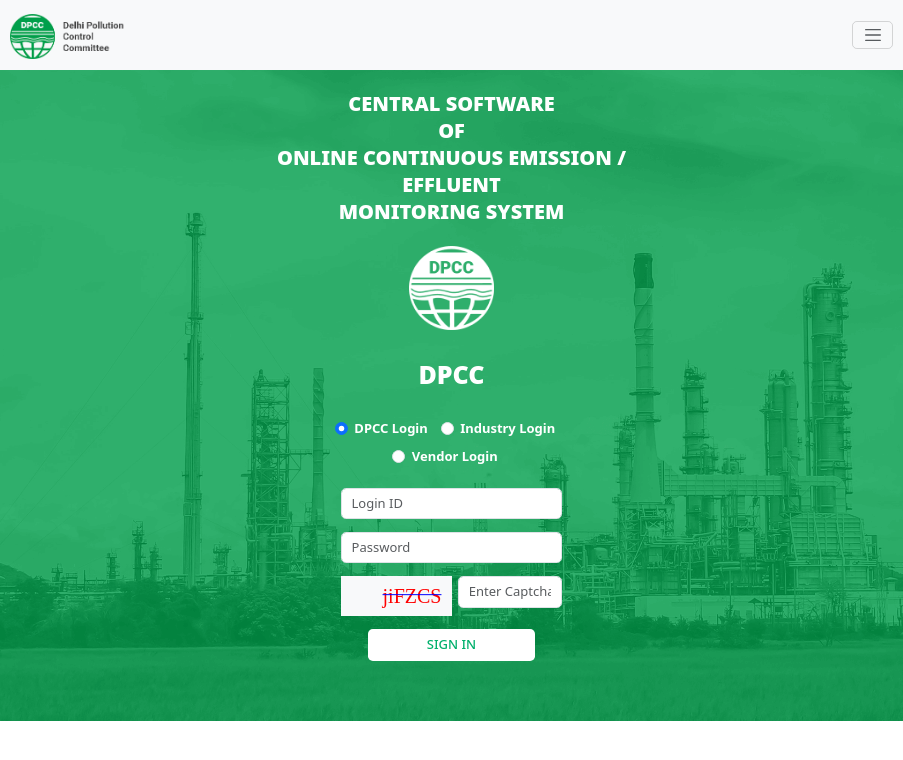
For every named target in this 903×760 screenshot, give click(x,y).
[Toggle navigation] (872, 35)
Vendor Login (455, 456)
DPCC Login (390, 428)
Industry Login (507, 428)
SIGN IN (451, 644)
